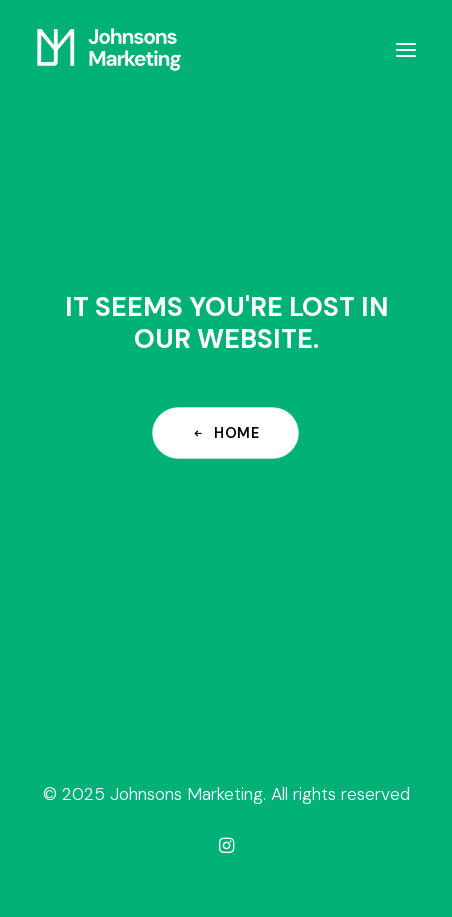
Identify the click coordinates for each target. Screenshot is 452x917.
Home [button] (226, 432)
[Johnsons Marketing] (109, 49)
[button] (406, 49)
